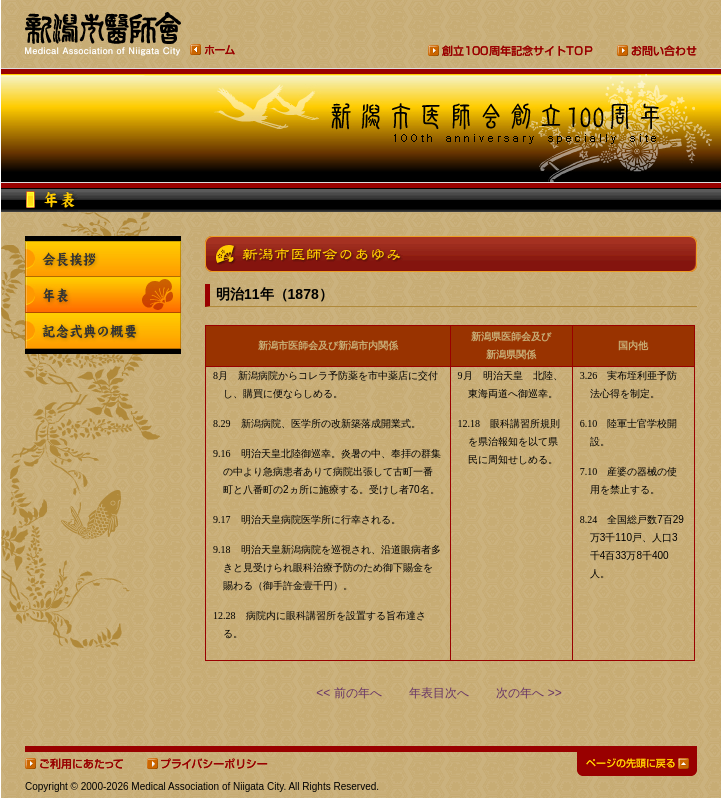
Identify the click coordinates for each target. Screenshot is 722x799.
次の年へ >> (528, 693)
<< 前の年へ (348, 693)
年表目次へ (439, 693)
